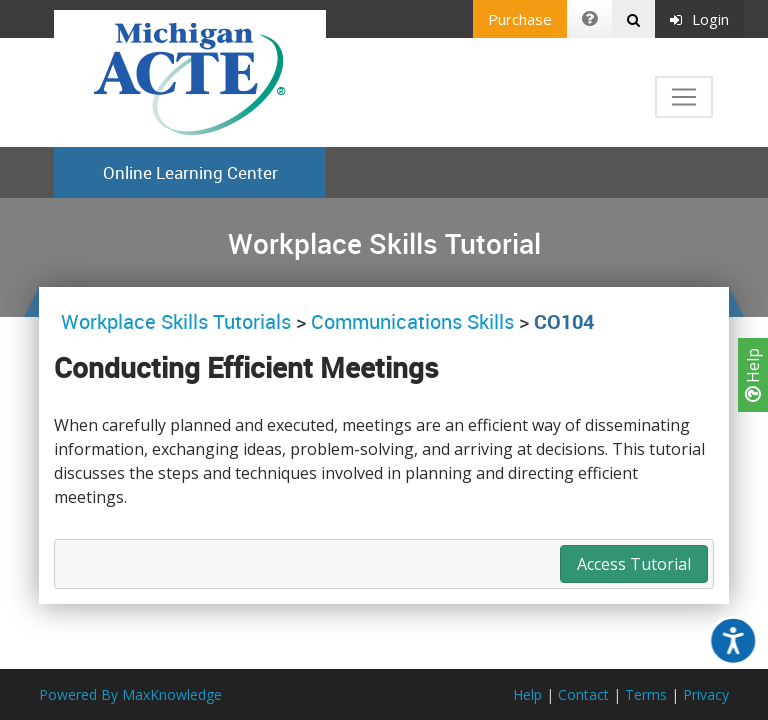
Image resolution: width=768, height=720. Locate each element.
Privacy (706, 694)
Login (699, 19)
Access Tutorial (634, 564)
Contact (583, 694)
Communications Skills (412, 321)
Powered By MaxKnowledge (130, 694)
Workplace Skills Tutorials (178, 321)
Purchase (520, 19)
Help (753, 375)
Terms (646, 694)
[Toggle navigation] (684, 97)
